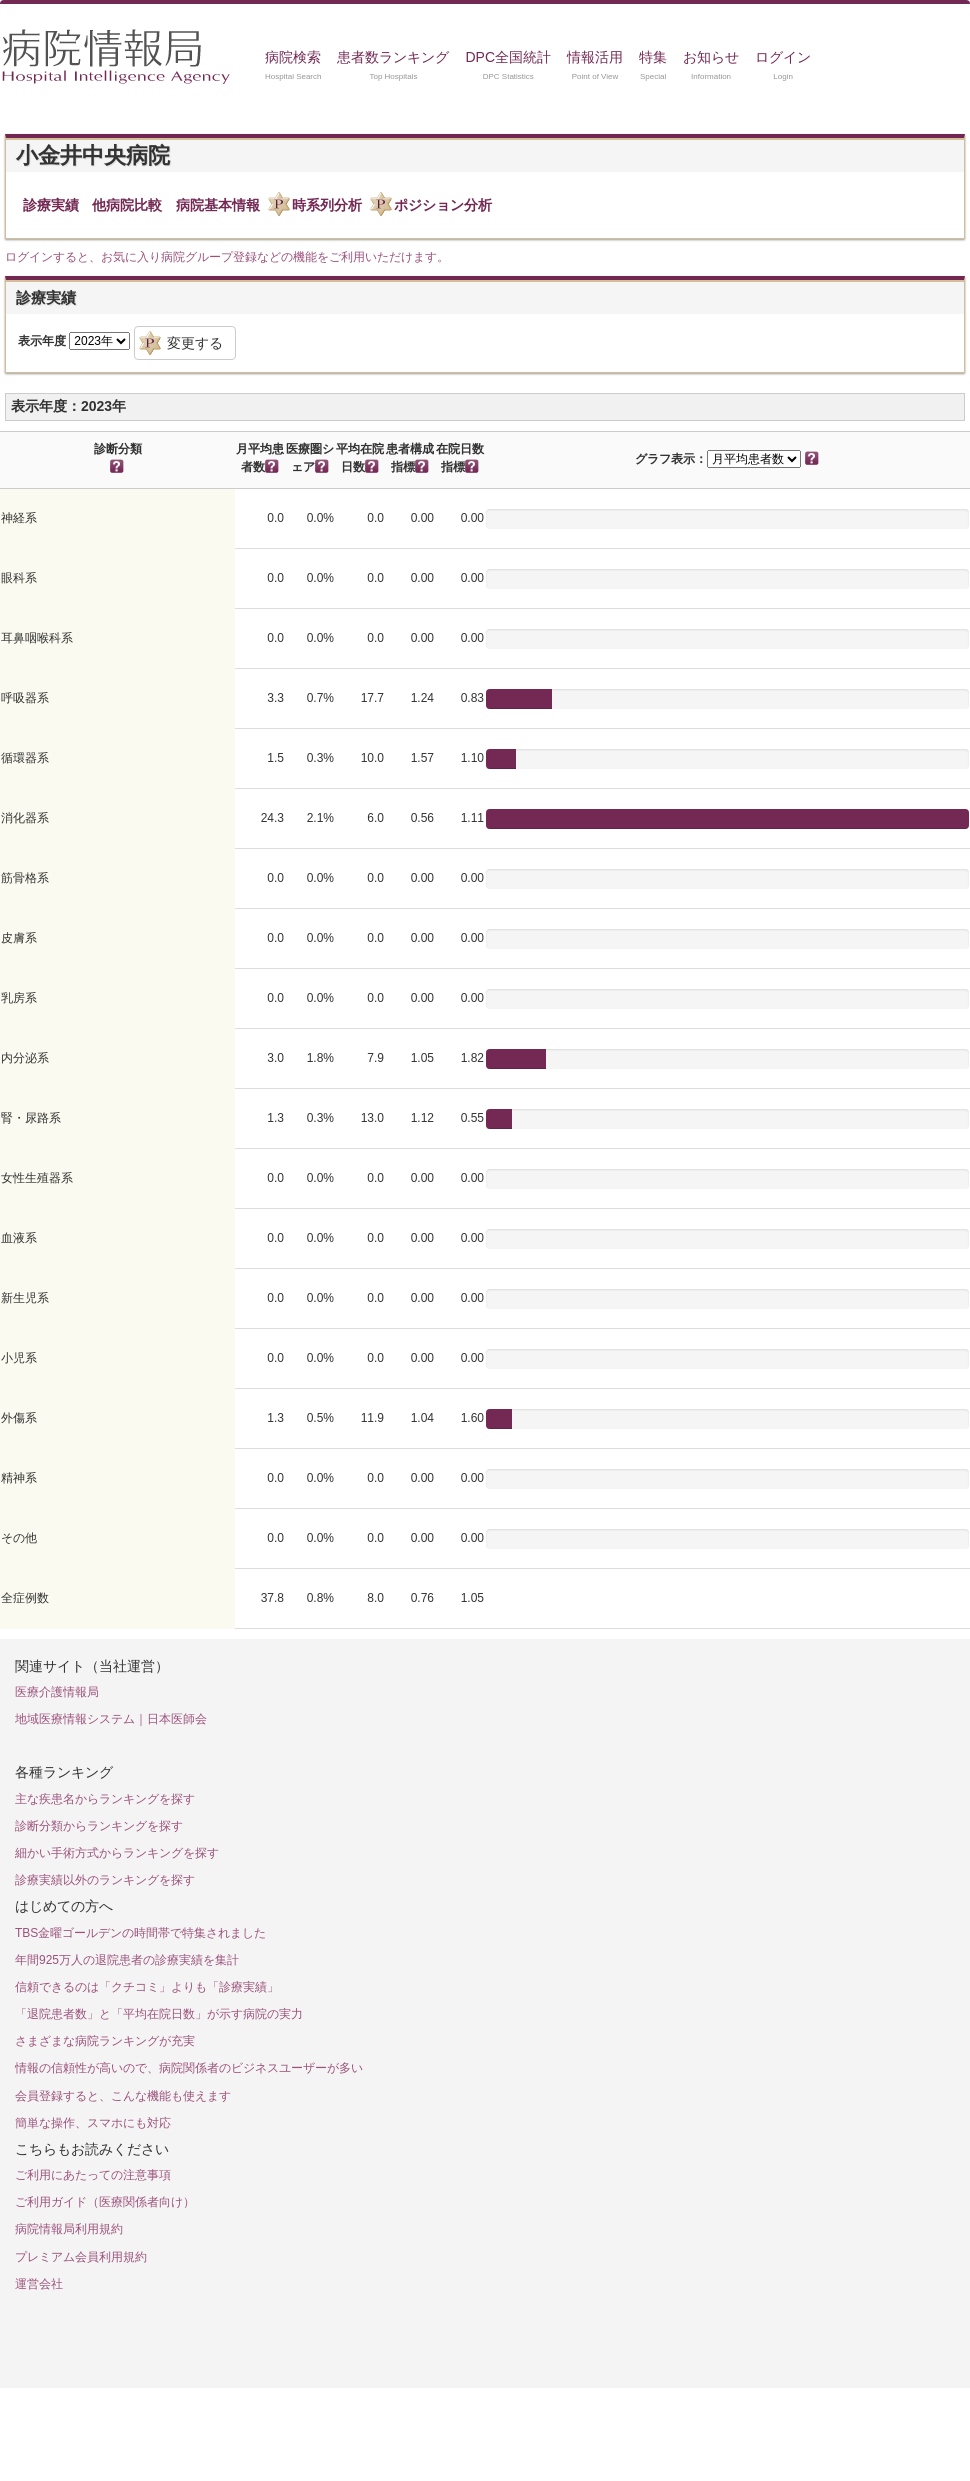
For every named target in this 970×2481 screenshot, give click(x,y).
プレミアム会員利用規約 (81, 2257)
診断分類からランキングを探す (99, 1826)
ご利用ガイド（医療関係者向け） (105, 2202)
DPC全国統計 (508, 57)
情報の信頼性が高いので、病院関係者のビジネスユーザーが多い (189, 2068)
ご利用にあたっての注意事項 (93, 2175)
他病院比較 (127, 205)
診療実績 (51, 205)
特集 (653, 57)
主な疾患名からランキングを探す (105, 1799)
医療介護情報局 (57, 1692)
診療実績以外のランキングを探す (105, 1880)
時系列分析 (327, 205)
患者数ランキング (393, 57)
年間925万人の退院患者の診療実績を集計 (127, 1960)
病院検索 (293, 57)
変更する (195, 343)
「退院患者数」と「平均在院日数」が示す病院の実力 (159, 2014)
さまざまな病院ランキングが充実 (105, 2041)
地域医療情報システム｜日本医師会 (111, 1719)
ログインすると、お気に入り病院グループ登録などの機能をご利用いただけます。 (227, 257)
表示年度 (42, 341)
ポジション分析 (443, 205)
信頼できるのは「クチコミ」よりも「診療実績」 (147, 1987)
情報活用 (595, 57)
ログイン (783, 57)
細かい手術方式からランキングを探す (117, 1853)
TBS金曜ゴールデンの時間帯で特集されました (140, 1933)
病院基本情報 (218, 205)
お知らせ (711, 57)
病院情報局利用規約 (69, 2229)
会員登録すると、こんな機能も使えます (123, 2096)
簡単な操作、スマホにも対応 (93, 2123)
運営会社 (39, 2284)
